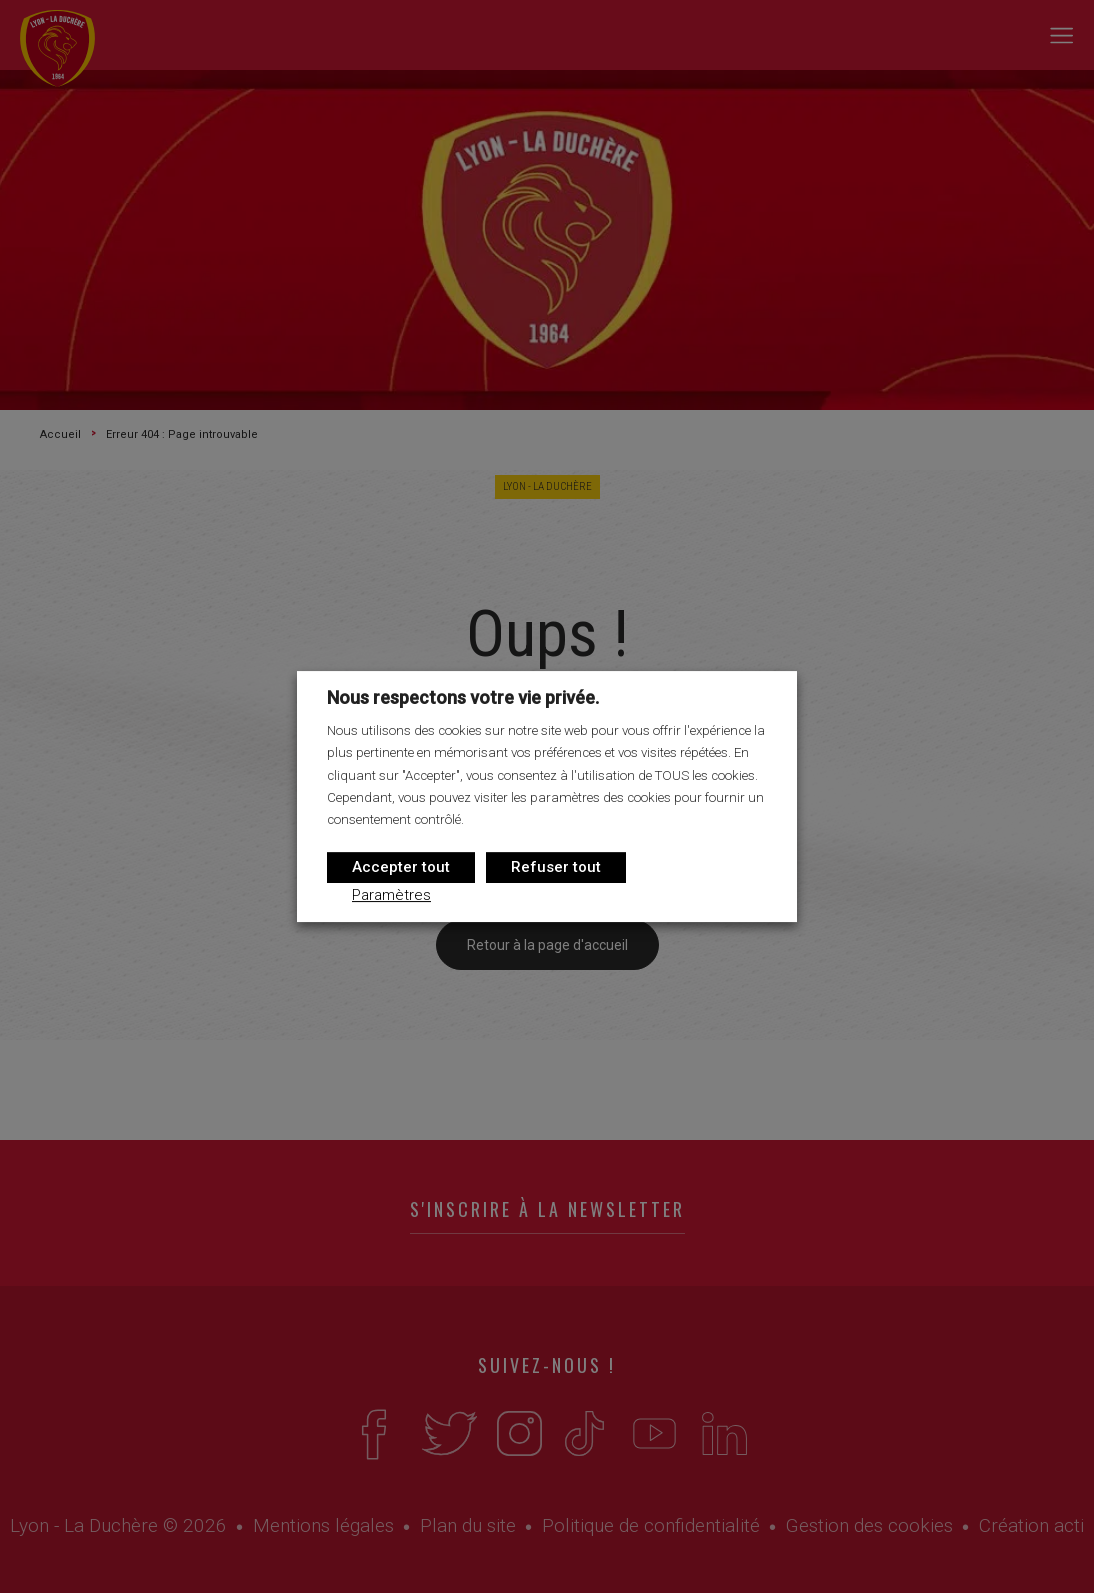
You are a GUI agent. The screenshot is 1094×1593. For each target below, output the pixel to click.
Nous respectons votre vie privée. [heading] (463, 697)
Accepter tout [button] (401, 867)
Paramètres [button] (391, 895)
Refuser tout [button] (556, 867)
